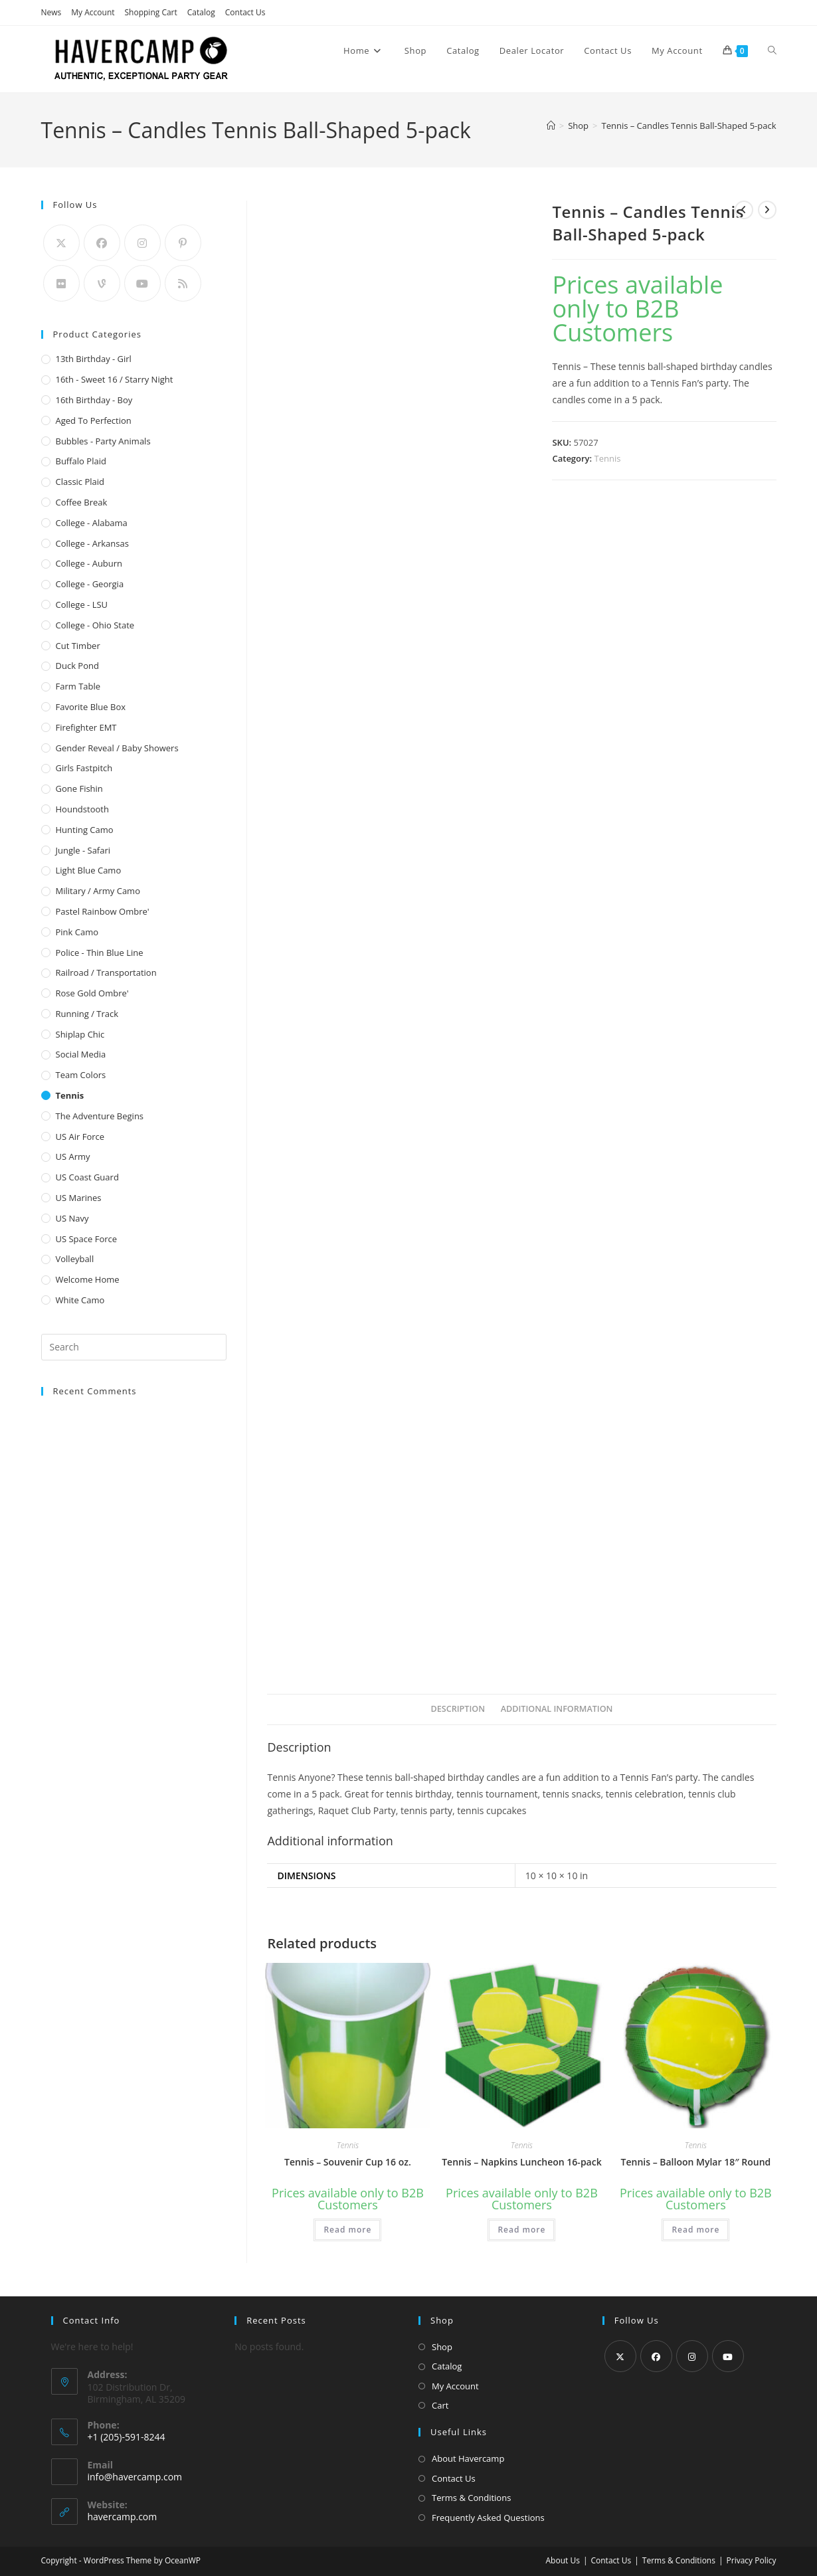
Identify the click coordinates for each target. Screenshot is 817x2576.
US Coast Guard (87, 1177)
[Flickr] (61, 283)
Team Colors (81, 1075)
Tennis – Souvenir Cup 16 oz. (347, 2162)
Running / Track (87, 1014)
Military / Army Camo (98, 891)
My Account (92, 12)
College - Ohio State (95, 625)
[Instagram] (142, 243)
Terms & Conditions (471, 2498)
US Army (73, 1156)
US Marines (79, 1198)
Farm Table (78, 686)
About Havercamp (468, 2458)
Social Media (81, 1054)
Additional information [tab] (557, 1708)
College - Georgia (90, 584)
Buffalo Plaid (81, 461)
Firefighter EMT (86, 727)
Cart (440, 2405)
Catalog (201, 12)
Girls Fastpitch (84, 768)
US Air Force (80, 1137)
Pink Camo (77, 932)
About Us (563, 2560)
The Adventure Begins (100, 1116)
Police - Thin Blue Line (99, 953)
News (51, 12)
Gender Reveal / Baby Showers (117, 748)
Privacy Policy (751, 2560)
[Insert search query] (134, 1347)
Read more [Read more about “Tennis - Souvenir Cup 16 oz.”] (347, 2229)
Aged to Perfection (94, 420)
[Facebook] (102, 243)
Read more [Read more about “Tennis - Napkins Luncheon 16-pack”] (521, 2229)
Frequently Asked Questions (488, 2518)
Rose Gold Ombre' (92, 993)
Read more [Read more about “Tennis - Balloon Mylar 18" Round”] (695, 2229)
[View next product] (767, 210)
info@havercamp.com (135, 2476)
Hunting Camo (85, 830)
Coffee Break (82, 502)
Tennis (607, 458)
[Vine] (102, 283)
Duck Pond (77, 666)
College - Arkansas (92, 543)
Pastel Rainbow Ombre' (102, 911)
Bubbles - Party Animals (103, 441)
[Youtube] (142, 283)
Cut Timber (78, 646)
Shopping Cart (151, 12)
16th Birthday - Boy (94, 400)
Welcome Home (88, 1279)
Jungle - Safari (83, 850)
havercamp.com (122, 2516)
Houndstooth (82, 809)
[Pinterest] (183, 243)
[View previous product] (744, 210)
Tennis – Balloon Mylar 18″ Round (696, 2162)
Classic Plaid (80, 482)
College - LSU (82, 604)
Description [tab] (457, 1708)
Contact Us (245, 12)
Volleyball (75, 1259)
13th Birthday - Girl (94, 359)
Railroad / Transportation (106, 972)
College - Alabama (92, 523)
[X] (61, 243)
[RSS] (183, 283)
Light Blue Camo (89, 870)
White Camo (80, 1300)
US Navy (72, 1218)
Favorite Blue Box (91, 707)
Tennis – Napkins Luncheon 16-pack (522, 2162)
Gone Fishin (79, 788)
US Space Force (87, 1239)
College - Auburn (89, 563)
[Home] (551, 126)
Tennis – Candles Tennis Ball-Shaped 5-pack (688, 126)
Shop (442, 2347)
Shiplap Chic (80, 1034)
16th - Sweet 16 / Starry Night (114, 379)
